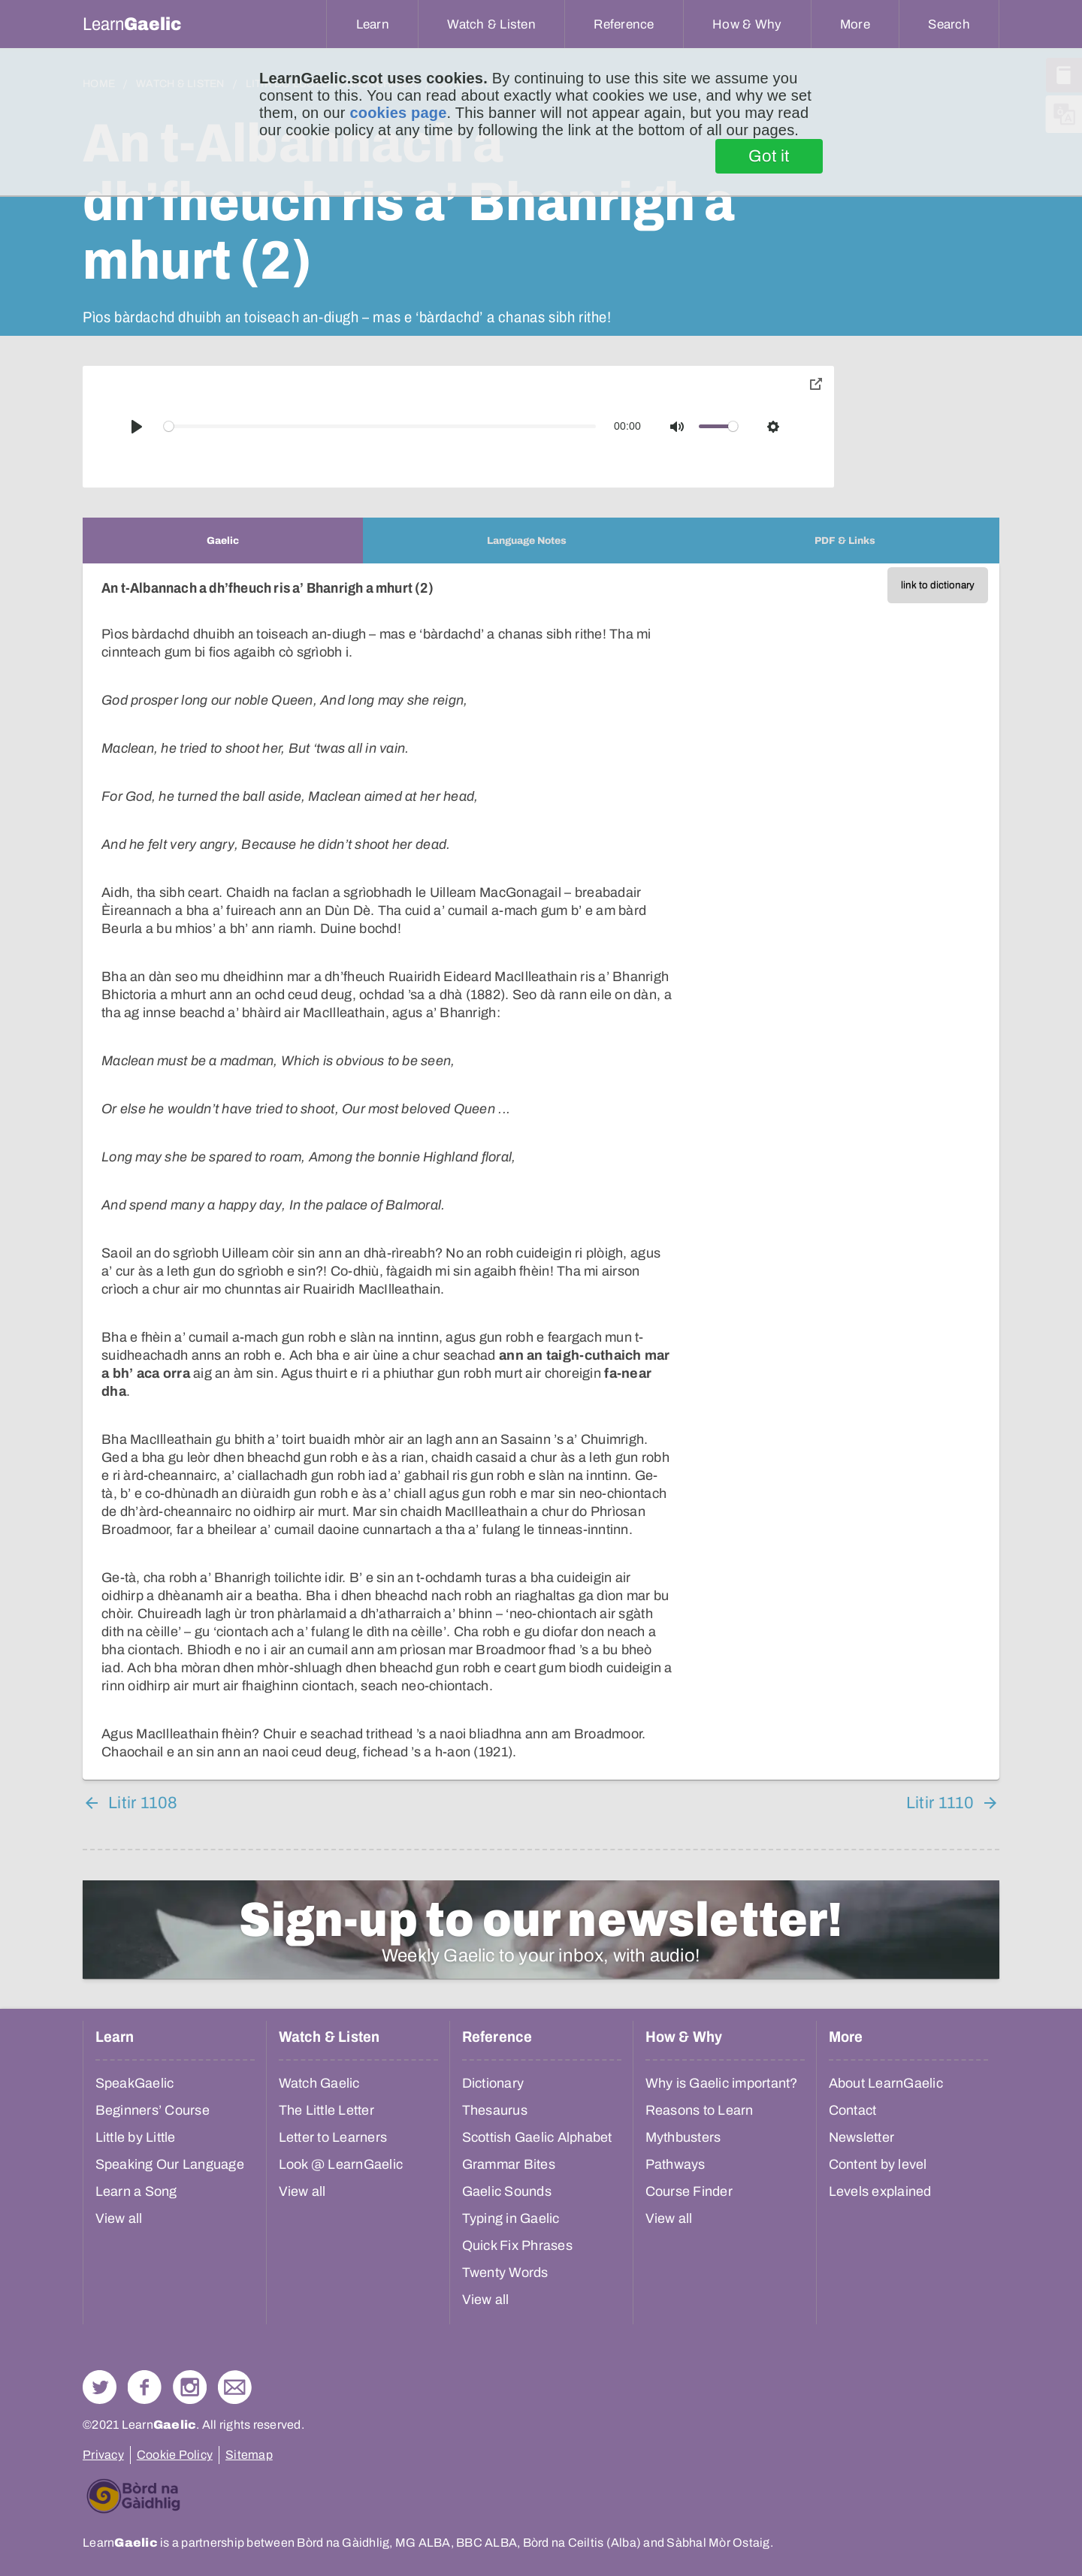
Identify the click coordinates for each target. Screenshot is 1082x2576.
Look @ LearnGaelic (341, 2164)
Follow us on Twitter (99, 2387)
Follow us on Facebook (145, 2387)
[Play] (137, 427)
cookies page (397, 112)
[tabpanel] (541, 1171)
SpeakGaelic (134, 2083)
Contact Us (235, 2387)
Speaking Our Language (169, 2164)
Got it (769, 156)
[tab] (223, 540)
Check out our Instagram (190, 2387)
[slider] (380, 426)
